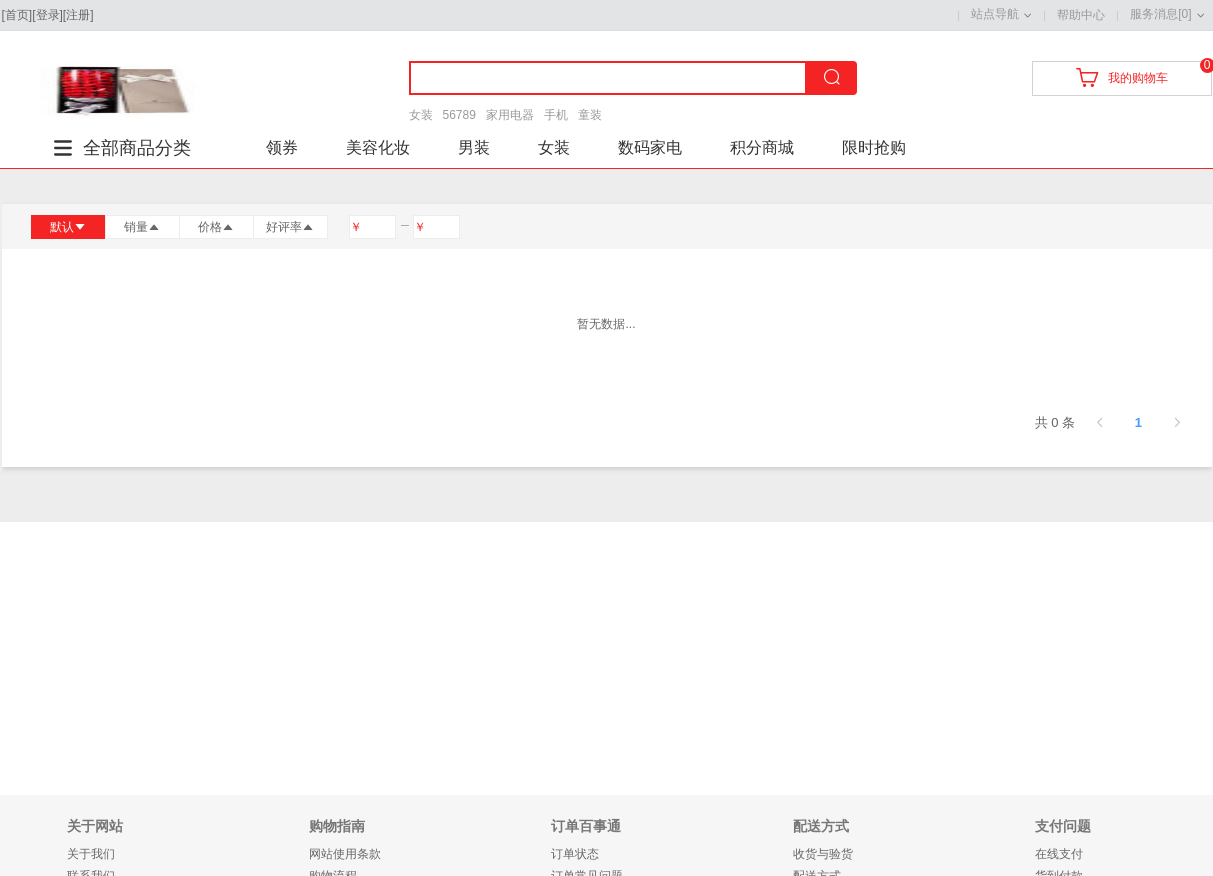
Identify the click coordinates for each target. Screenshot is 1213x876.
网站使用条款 (345, 854)
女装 (421, 115)
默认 (68, 227)
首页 (17, 15)
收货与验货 (823, 854)
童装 (590, 115)
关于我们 (91, 854)
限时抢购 (874, 147)
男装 (474, 147)
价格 (216, 227)
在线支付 (1059, 854)
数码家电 (650, 147)
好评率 (290, 227)
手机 (556, 115)
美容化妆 (378, 147)
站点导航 (995, 14)
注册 (78, 15)
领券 (282, 147)
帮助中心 (1081, 15)
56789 (459, 115)
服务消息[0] (1160, 14)
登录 (48, 15)
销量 (142, 227)
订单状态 (575, 854)
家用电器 (510, 115)
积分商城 (762, 147)
